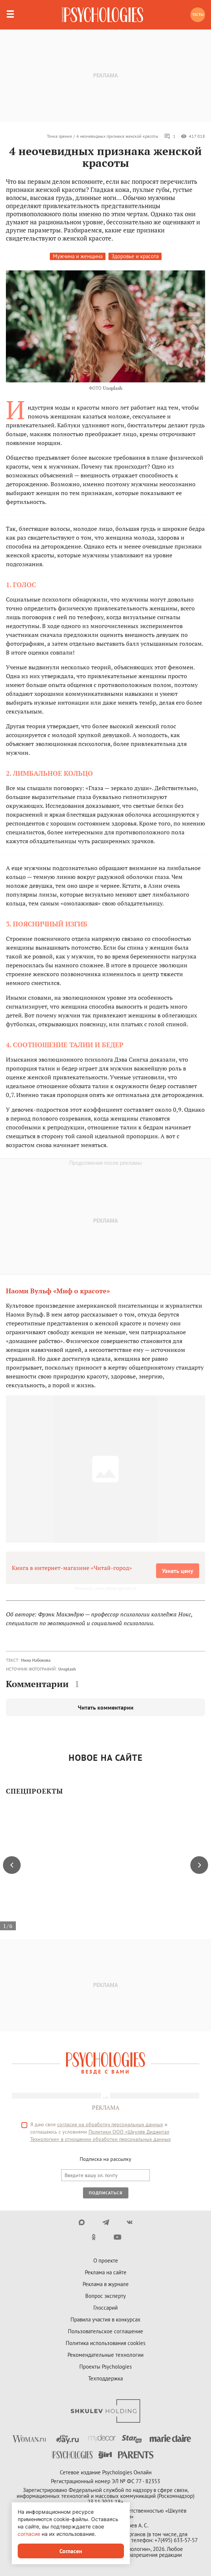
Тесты (198, 14)
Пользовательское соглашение (105, 2331)
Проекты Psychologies (105, 2366)
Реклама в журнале (106, 2284)
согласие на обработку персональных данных (110, 2124)
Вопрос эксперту (105, 2295)
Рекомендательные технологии (105, 2354)
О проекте (105, 2260)
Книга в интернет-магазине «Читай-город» (72, 1568)
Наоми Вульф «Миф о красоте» (58, 1290)
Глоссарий (105, 2307)
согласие (29, 2534)
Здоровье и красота (135, 256)
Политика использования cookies (105, 2343)
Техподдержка (105, 2378)
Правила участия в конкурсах (105, 2319)
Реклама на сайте (106, 2272)
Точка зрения (59, 136)
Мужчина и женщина (78, 256)
